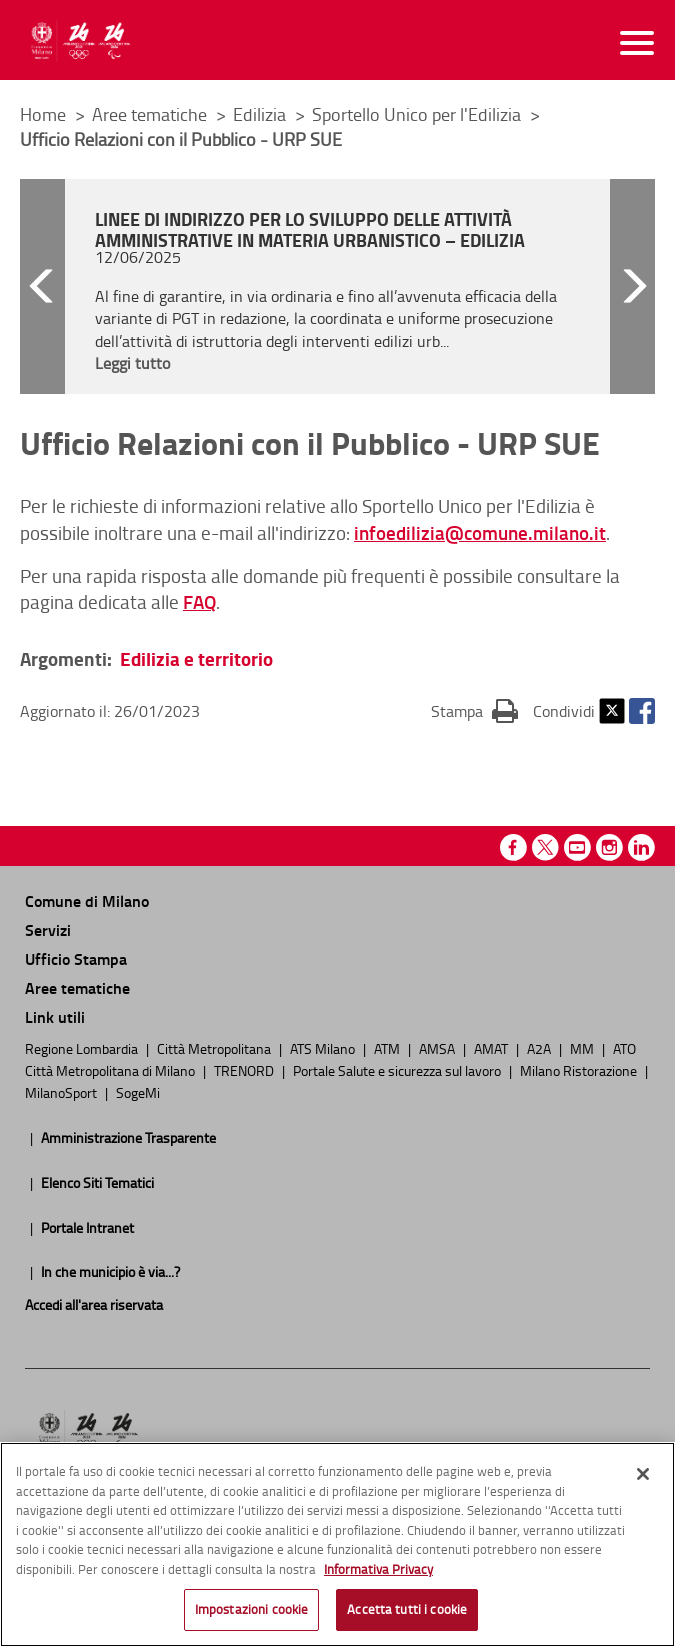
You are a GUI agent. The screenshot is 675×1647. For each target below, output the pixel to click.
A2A (540, 1048)
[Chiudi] (643, 1474)
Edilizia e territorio (196, 658)
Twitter (612, 711)
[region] (337, 1544)
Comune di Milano (87, 900)
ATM (388, 1048)
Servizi (48, 929)
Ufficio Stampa (76, 958)
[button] (42, 286)
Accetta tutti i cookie (407, 1609)
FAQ (199, 601)
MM (583, 1048)
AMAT (492, 1048)
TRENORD (245, 1070)
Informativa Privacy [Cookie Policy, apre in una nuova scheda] (378, 1569)
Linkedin (641, 847)
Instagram (609, 847)
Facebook (642, 711)
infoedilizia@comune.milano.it (480, 532)
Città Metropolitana (215, 1048)
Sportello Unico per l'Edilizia (418, 114)
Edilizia (261, 114)
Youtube (577, 847)
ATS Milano (324, 1048)
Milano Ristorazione (580, 1070)
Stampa (474, 710)
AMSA (438, 1048)
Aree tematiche (151, 114)
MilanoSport (62, 1092)
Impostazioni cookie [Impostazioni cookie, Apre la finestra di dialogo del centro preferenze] (251, 1609)
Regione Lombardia (83, 1048)
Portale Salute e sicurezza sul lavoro (398, 1070)
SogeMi (138, 1092)
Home (43, 114)
